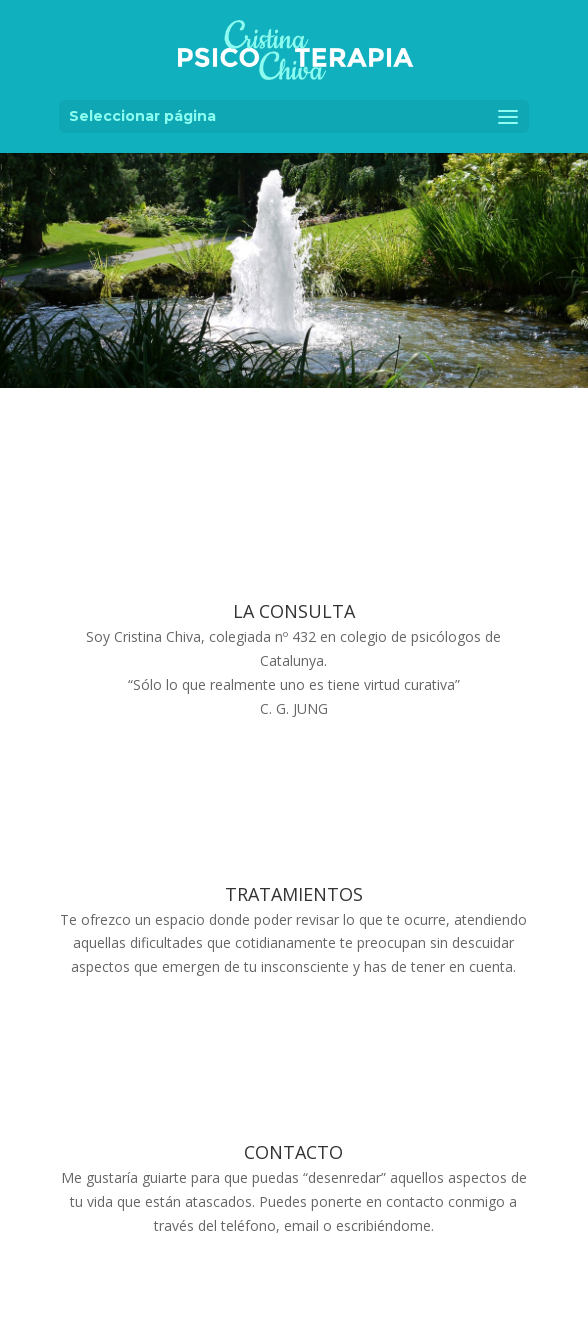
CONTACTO (293, 1152)
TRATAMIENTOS (294, 894)
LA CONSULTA (294, 611)
